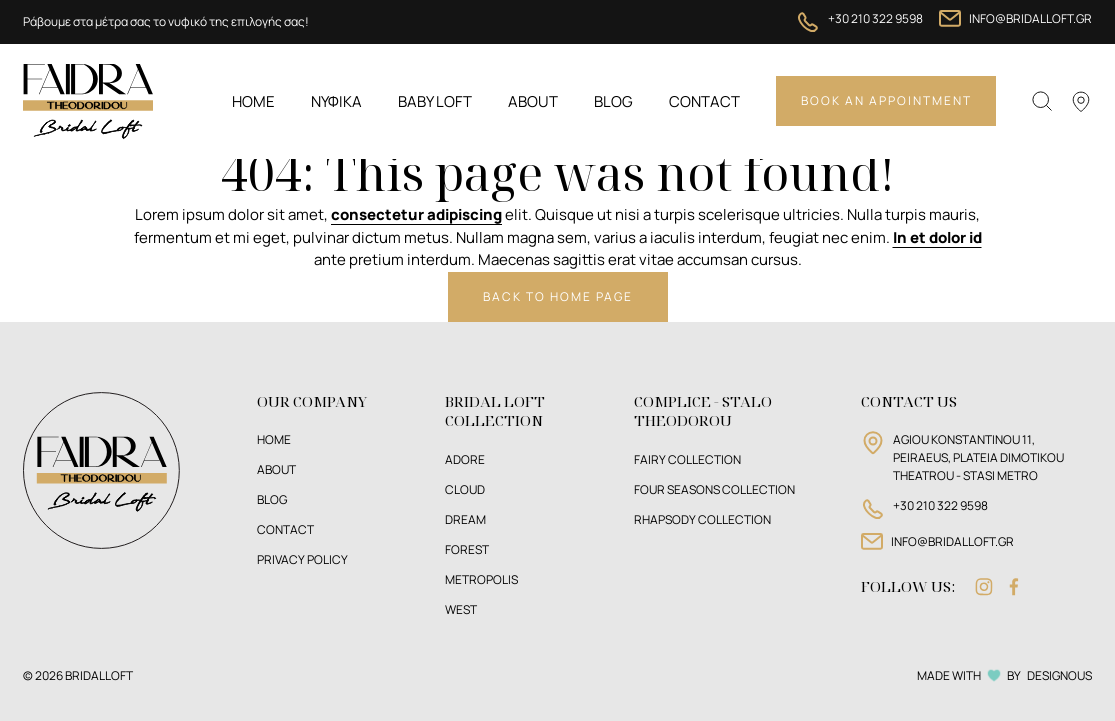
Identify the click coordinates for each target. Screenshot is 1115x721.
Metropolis (481, 579)
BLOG (272, 499)
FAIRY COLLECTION (687, 459)
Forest (467, 549)
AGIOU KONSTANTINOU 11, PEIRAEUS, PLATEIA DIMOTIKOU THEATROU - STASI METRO (978, 457)
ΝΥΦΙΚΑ (336, 101)
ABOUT (276, 469)
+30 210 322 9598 (875, 18)
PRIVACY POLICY (302, 559)
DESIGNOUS (1059, 675)
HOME (274, 439)
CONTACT (285, 529)
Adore (465, 459)
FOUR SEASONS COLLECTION (714, 489)
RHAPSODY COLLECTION (702, 519)
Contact (704, 101)
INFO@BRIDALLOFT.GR (1030, 18)
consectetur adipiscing (416, 214)
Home (253, 101)
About (533, 101)
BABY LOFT (435, 101)
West (461, 609)
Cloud (465, 489)
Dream (465, 519)
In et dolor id (937, 237)
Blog (613, 101)
